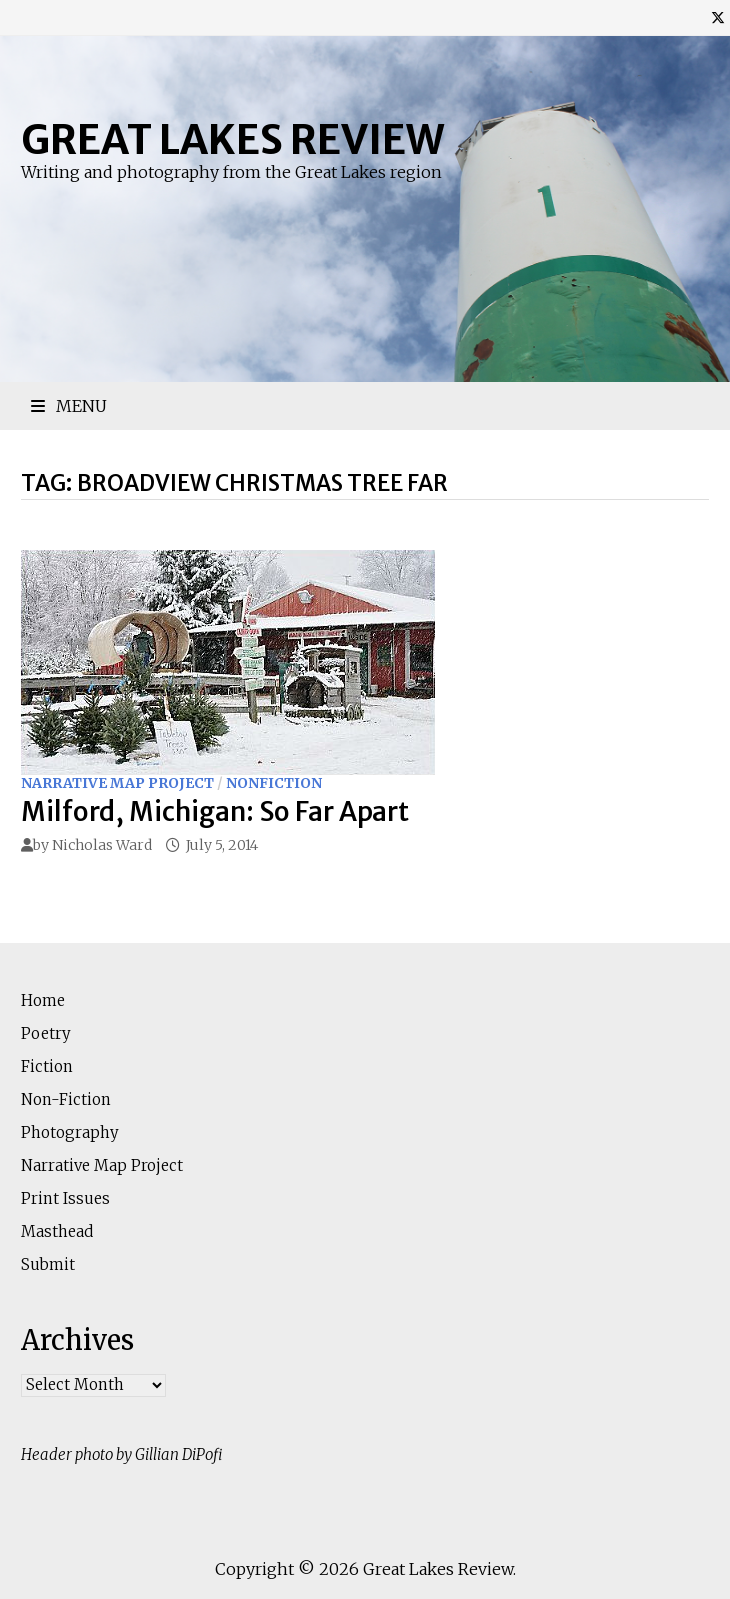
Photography (70, 1132)
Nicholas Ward (102, 845)
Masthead (57, 1231)
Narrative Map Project (117, 783)
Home (43, 1000)
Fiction (47, 1066)
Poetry (46, 1033)
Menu (69, 406)
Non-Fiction (66, 1099)
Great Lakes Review (232, 140)
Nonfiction (274, 783)
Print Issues (65, 1198)
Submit (48, 1264)
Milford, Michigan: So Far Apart (215, 811)
